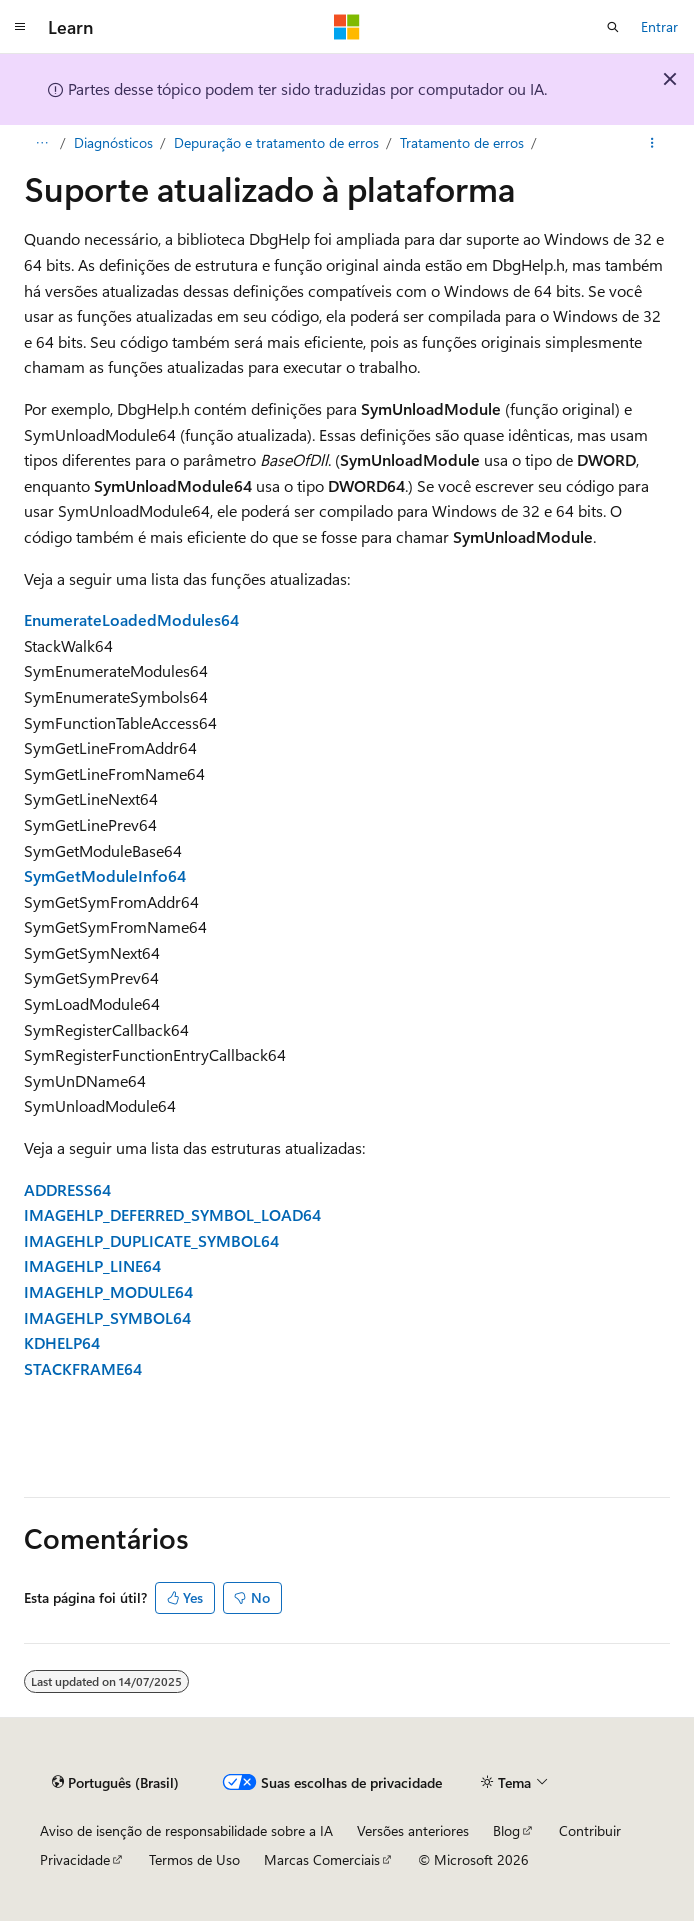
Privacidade (75, 1859)
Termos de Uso (194, 1859)
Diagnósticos (113, 142)
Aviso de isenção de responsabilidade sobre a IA (186, 1830)
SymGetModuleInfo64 (105, 875)
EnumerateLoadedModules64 (131, 619)
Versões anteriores (413, 1830)
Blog (506, 1830)
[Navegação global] (20, 27)
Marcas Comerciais (322, 1859)
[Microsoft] (347, 27)
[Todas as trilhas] (41, 143)
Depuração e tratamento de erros (276, 142)
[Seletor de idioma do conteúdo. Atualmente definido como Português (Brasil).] (115, 1782)
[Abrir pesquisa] (613, 27)
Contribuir (590, 1830)
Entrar (659, 26)
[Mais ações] (652, 143)
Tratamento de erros (462, 142)
